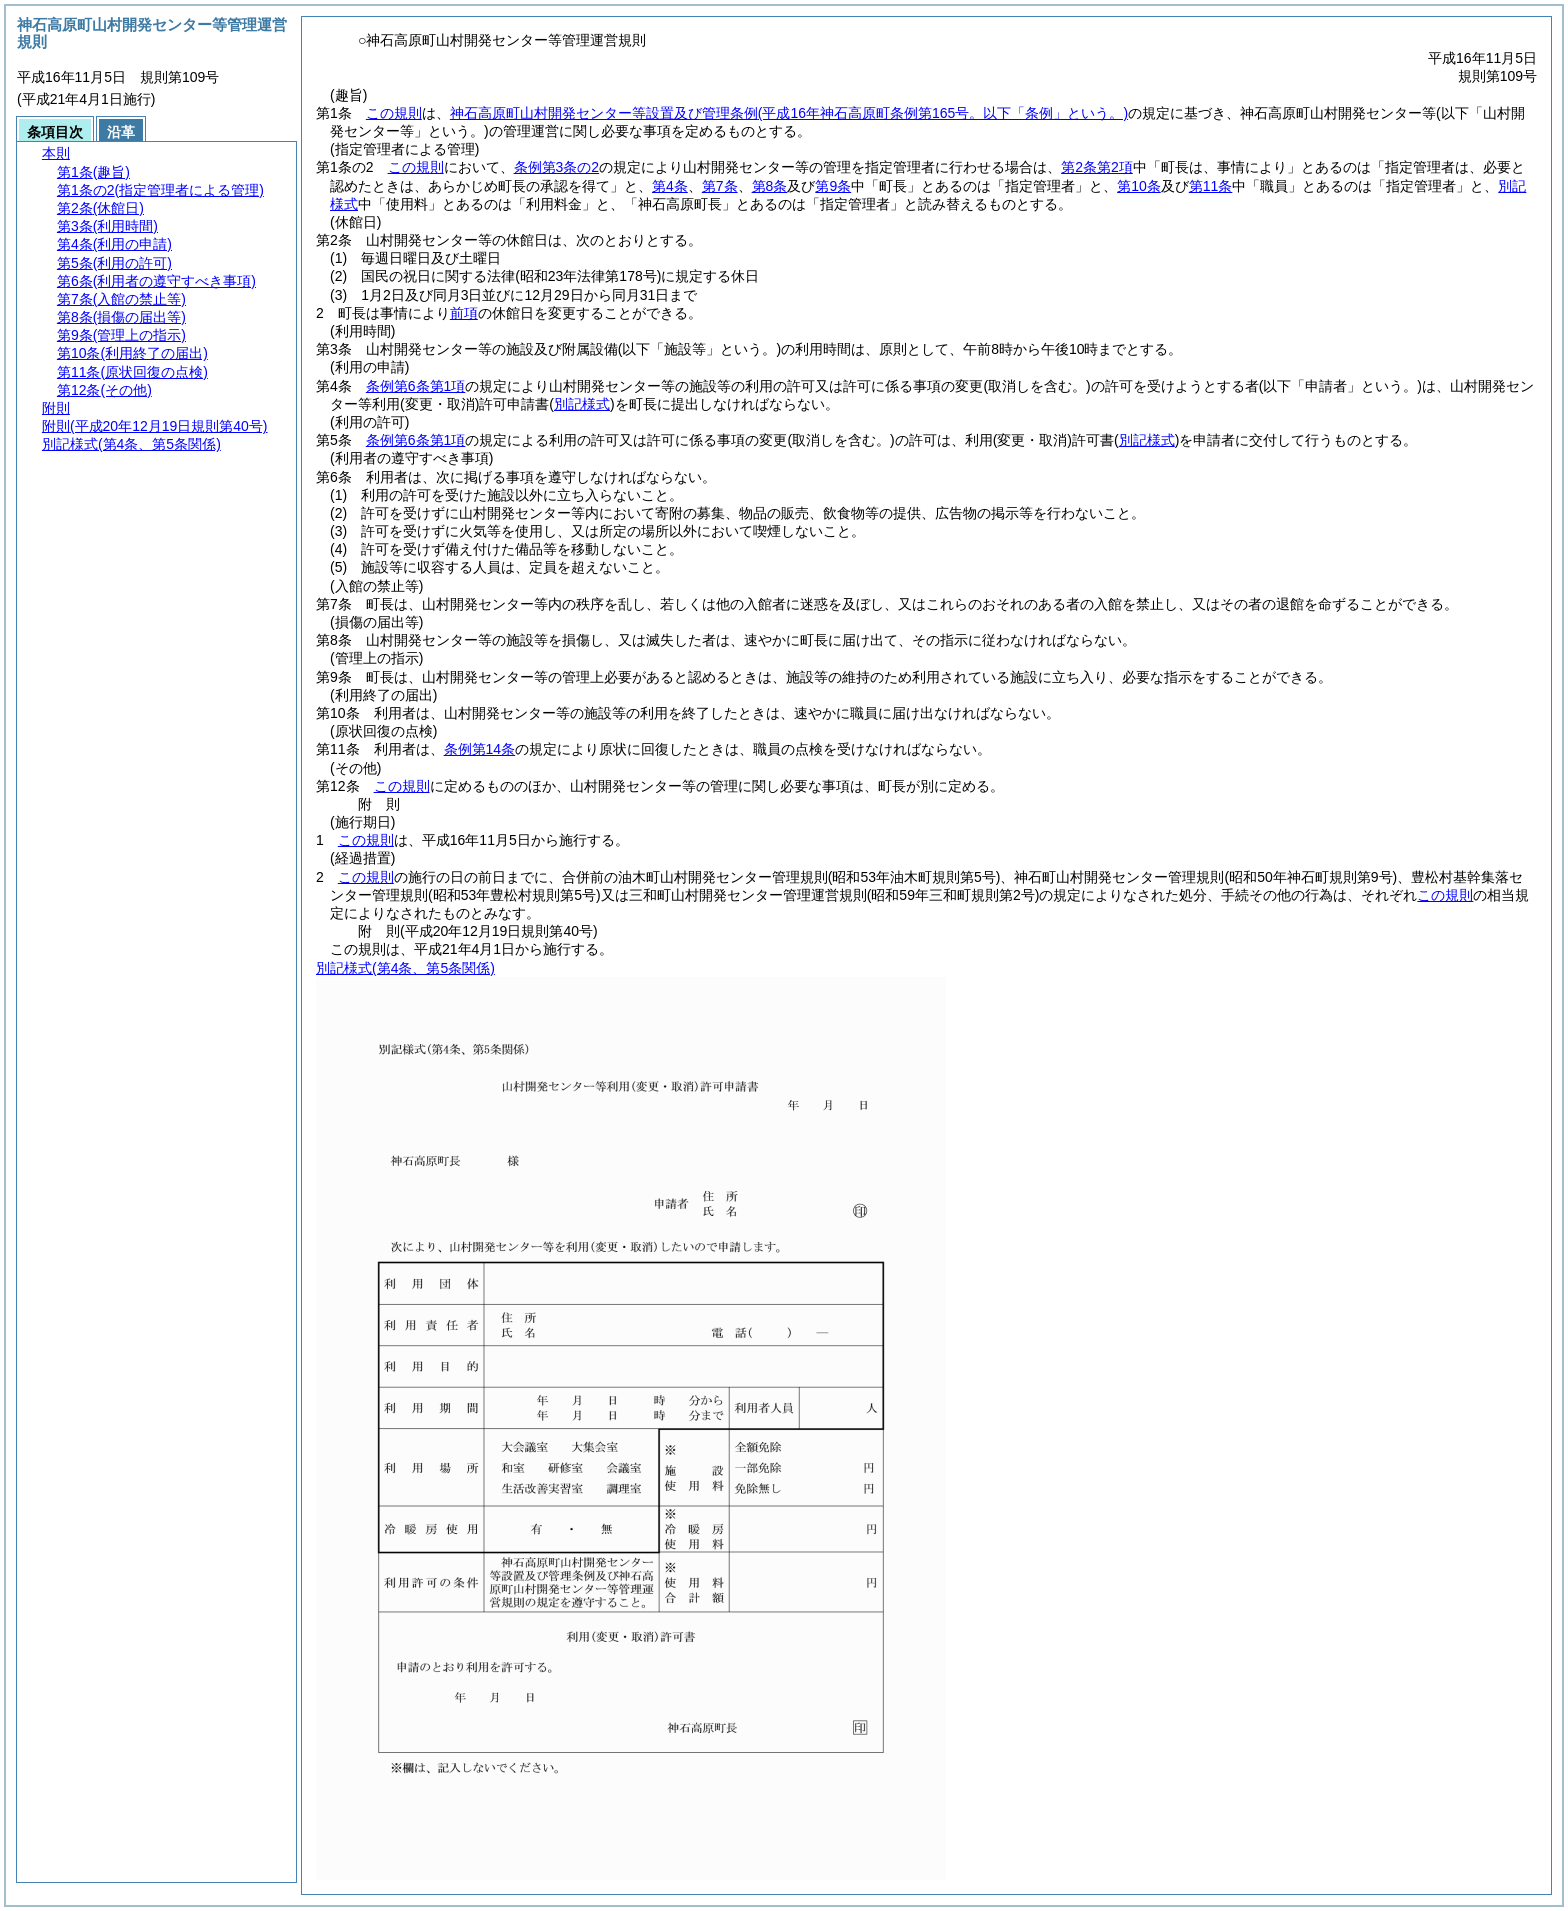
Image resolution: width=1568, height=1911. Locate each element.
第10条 (1139, 186)
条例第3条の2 (557, 167)
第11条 (1211, 186)
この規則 (394, 113)
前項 (464, 313)
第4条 (670, 186)
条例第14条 (480, 749)
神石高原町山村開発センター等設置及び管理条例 (789, 113)
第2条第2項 (1097, 167)
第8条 (770, 186)
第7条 (720, 186)
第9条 (833, 186)
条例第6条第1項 (416, 386)
